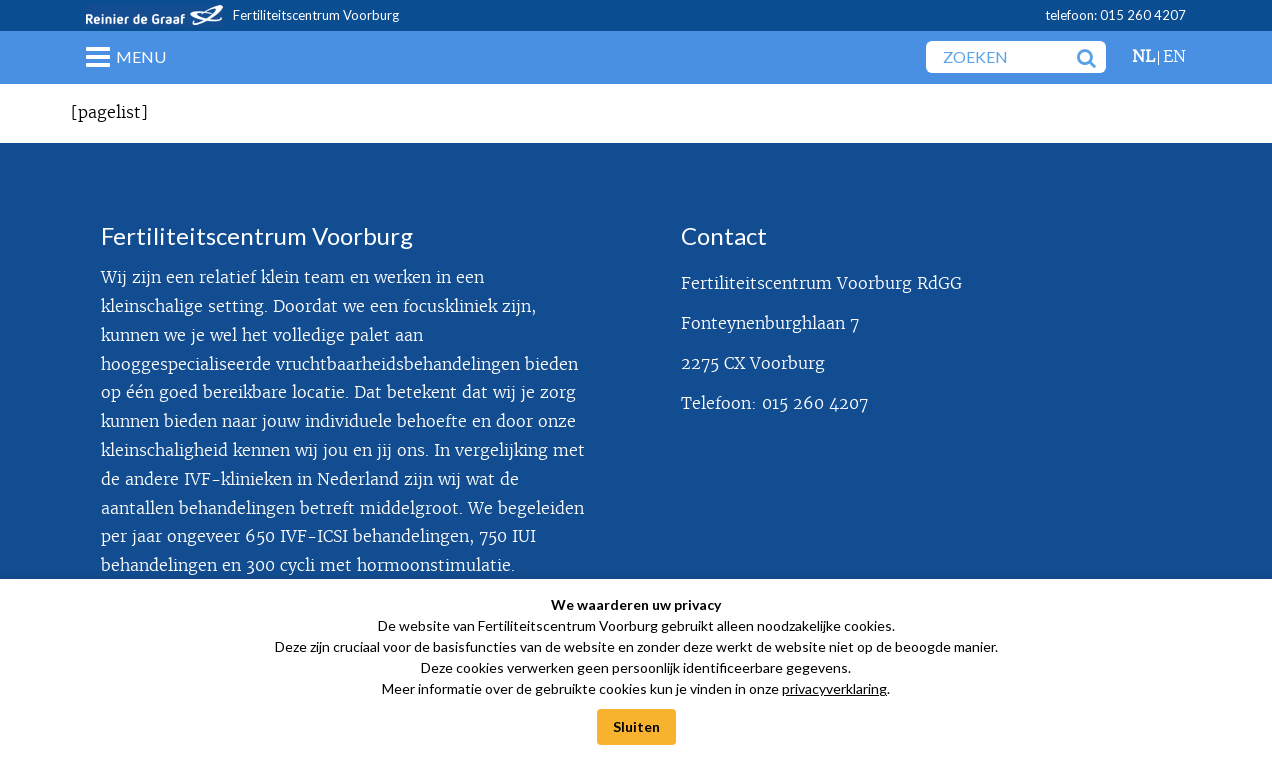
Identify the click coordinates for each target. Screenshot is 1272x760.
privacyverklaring (834, 688)
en (1174, 56)
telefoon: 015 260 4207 (1115, 15)
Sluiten (636, 726)
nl (1143, 56)
